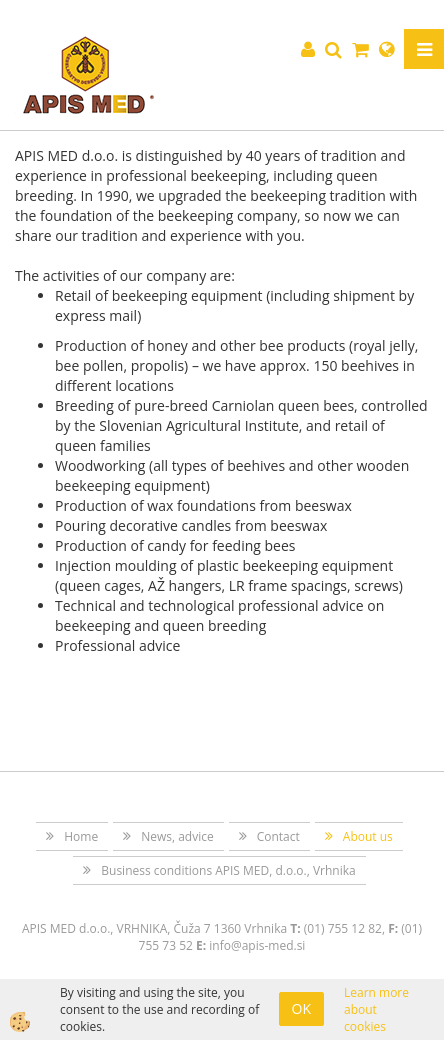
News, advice (177, 836)
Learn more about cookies (376, 1009)
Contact (278, 836)
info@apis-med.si (257, 945)
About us (368, 836)
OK (301, 1008)
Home (81, 836)
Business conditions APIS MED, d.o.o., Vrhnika (228, 870)
